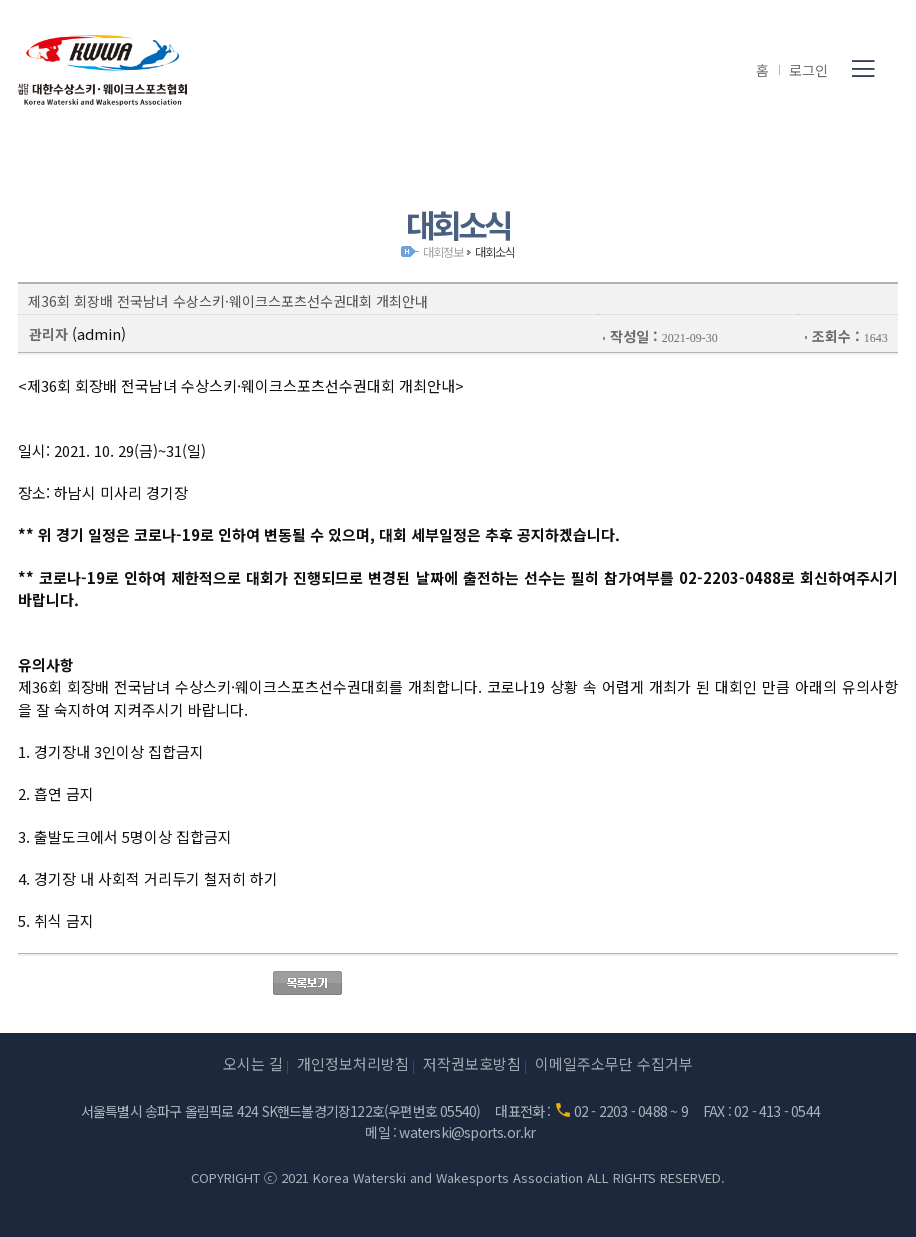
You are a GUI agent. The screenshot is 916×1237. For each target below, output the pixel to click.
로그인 (808, 70)
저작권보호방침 (472, 1063)
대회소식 (494, 251)
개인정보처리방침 (353, 1063)
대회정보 (442, 251)
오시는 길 (253, 1063)
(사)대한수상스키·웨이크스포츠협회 (103, 70)
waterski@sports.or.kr (467, 1132)
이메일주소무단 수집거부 (614, 1063)
